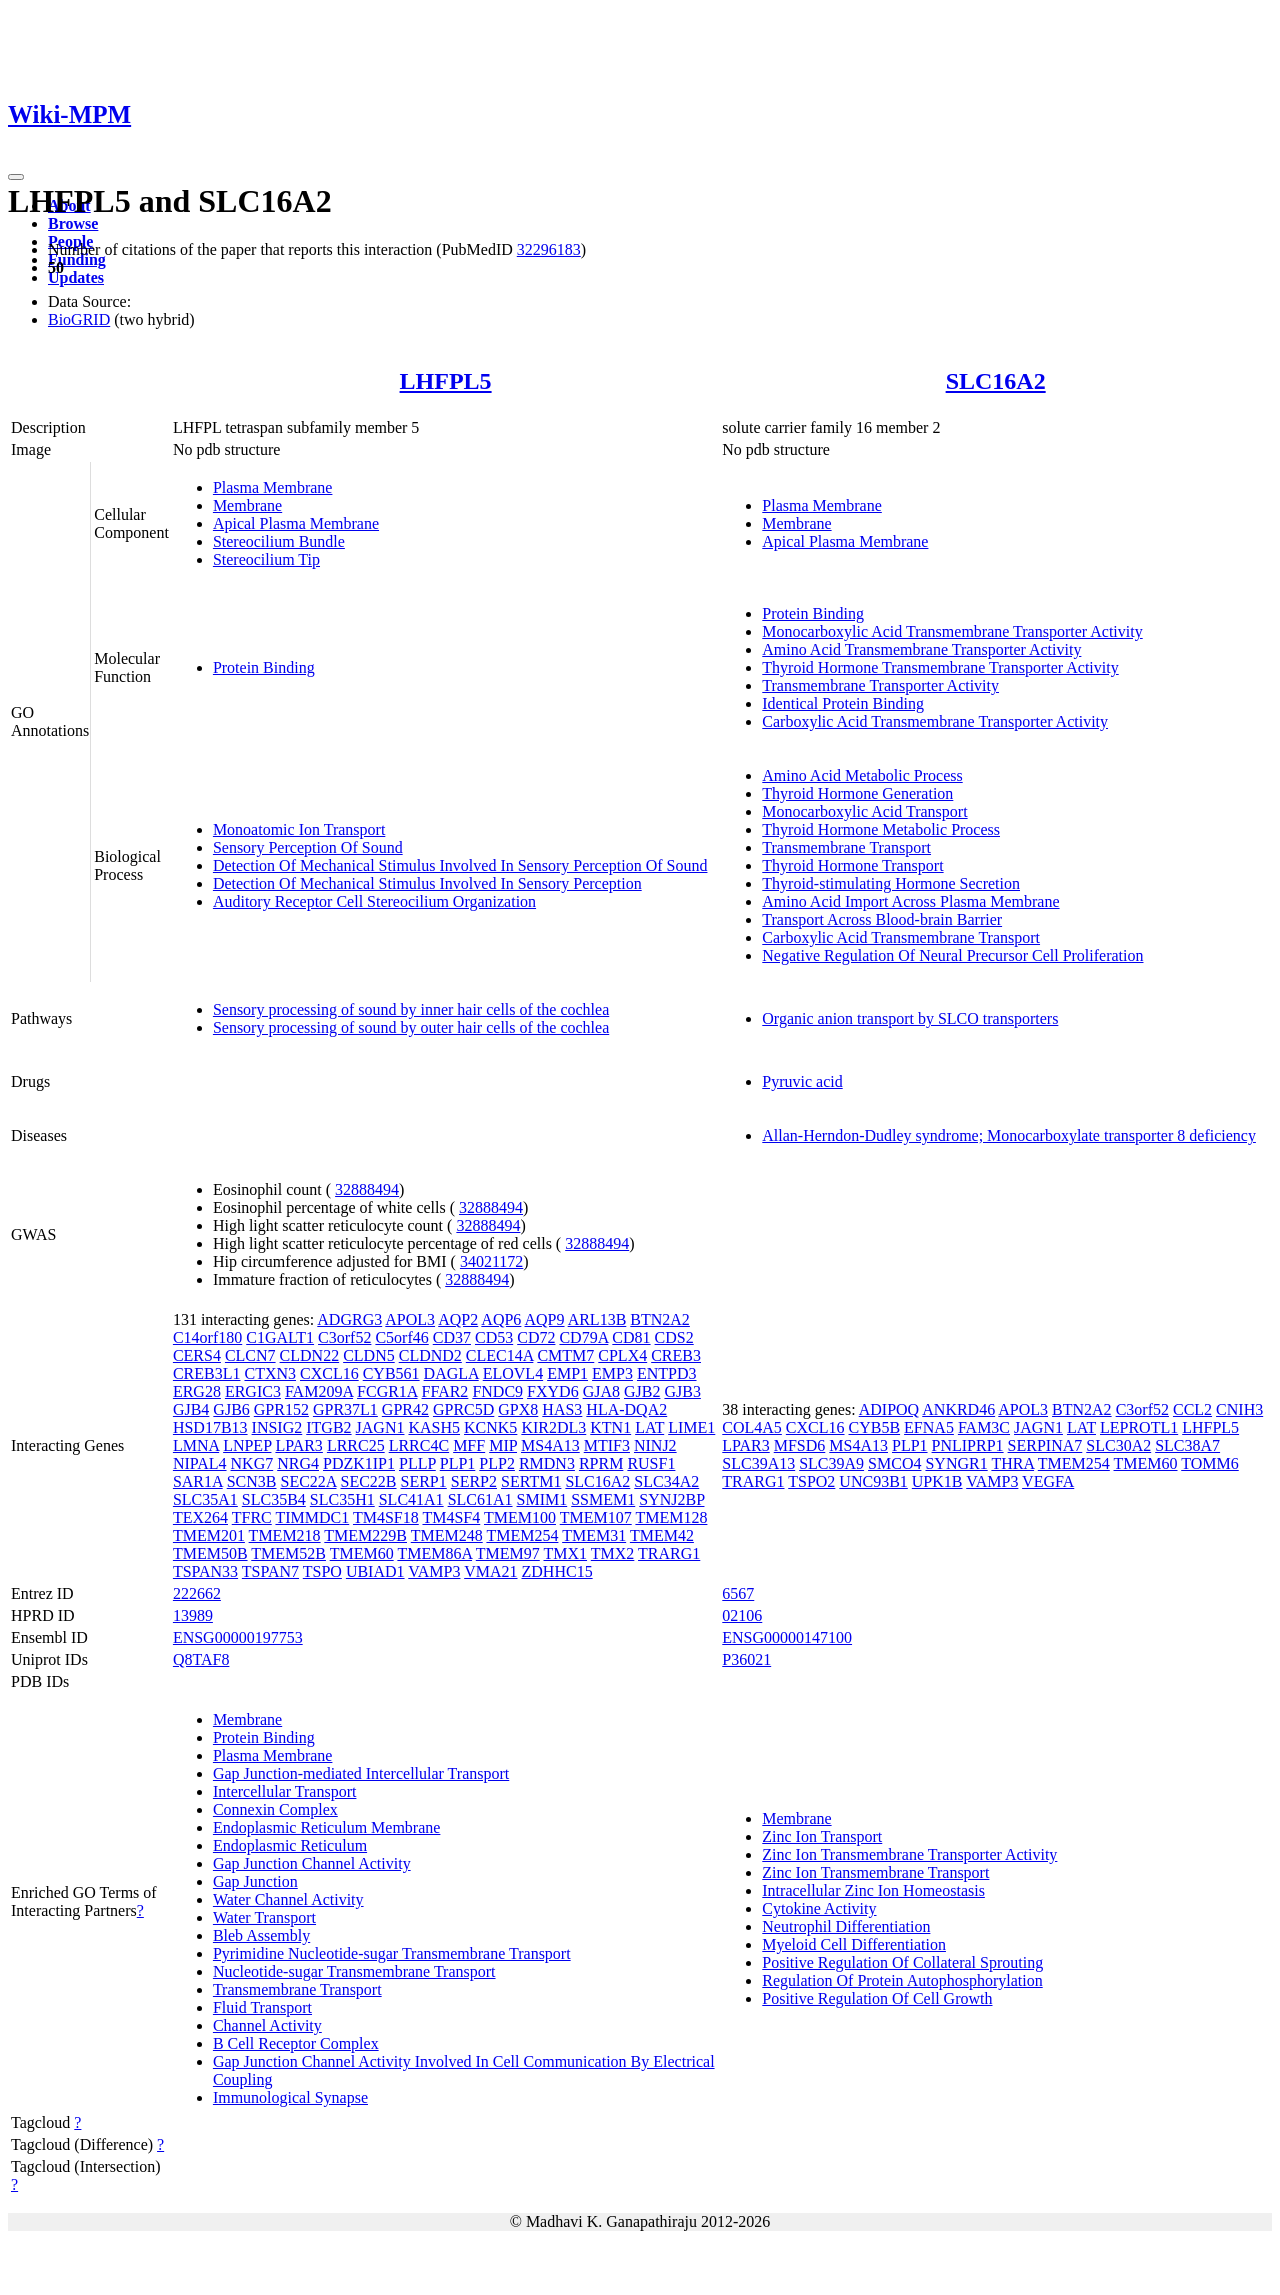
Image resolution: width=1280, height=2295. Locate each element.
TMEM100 (520, 1517)
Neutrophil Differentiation (846, 1926)
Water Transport (264, 1917)
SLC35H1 (342, 1499)
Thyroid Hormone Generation (857, 793)
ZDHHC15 (557, 1571)
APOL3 (410, 1319)
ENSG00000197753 (238, 1637)
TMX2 (613, 1553)
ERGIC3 (253, 1391)
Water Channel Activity (288, 1899)
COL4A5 (752, 1427)
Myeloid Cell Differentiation (854, 1944)
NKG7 (252, 1463)
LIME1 (691, 1427)
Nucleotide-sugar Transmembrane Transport (354, 1971)
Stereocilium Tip (266, 559)
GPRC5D (463, 1409)
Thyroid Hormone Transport (852, 865)
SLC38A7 (1187, 1445)
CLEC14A (500, 1355)
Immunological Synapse (290, 2097)
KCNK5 (490, 1427)
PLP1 (458, 1463)
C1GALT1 (280, 1337)
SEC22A (308, 1481)
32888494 (367, 1189)
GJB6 (231, 1409)
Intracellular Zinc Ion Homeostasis (873, 1890)
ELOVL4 (513, 1373)
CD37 (452, 1337)
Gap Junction (255, 1881)
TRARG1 (669, 1553)
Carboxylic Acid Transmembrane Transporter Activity (935, 721)
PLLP (417, 1463)
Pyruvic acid (802, 1081)
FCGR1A (387, 1391)
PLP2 (497, 1463)
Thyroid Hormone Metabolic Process (881, 829)
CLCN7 (250, 1355)
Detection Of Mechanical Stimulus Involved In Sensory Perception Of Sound (460, 865)
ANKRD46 (958, 1409)
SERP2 (474, 1481)
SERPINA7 (1045, 1445)
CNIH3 (1239, 1409)
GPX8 (518, 1409)
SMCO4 (894, 1463)
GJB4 (191, 1409)
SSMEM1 (603, 1499)
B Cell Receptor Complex (296, 2043)
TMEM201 (209, 1535)
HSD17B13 (210, 1427)
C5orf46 (401, 1337)
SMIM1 (542, 1499)
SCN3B (252, 1481)
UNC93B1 (873, 1481)
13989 (193, 1615)
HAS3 (562, 1409)
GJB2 (642, 1391)
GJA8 (601, 1391)
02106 (742, 1615)
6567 (738, 1593)
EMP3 (612, 1373)
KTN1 (610, 1427)
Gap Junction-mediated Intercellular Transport (361, 1773)
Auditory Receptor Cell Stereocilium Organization (374, 901)
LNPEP (247, 1445)
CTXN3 (270, 1373)
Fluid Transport (262, 2007)
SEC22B (369, 1481)
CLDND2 (430, 1355)
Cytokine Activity (819, 1908)
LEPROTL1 (1139, 1427)
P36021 (746, 1659)
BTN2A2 (660, 1319)
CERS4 (197, 1355)
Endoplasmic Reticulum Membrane (327, 1827)
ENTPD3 (667, 1373)
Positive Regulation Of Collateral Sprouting (902, 1962)
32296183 (549, 249)
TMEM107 (596, 1517)
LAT (649, 1427)
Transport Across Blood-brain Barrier (882, 919)
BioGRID (79, 319)
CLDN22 (310, 1355)
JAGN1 (380, 1427)
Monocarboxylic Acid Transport (864, 811)
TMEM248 (447, 1535)
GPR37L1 (345, 1409)
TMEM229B (365, 1535)
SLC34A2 (666, 1481)
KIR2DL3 (553, 1427)
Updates (76, 277)
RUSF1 (651, 1463)
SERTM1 (531, 1481)
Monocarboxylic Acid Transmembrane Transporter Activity (952, 631)
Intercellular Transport (285, 1791)
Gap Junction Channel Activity (312, 1863)
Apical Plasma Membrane (296, 523)
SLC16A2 (996, 381)
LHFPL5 (446, 381)
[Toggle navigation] (16, 177)
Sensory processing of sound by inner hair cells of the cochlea (411, 1009)
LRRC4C (419, 1445)
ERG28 (197, 1391)
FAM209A (319, 1391)
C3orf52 (344, 1337)
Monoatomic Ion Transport (299, 829)
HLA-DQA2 (626, 1409)
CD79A (583, 1337)
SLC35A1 (205, 1499)
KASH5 (434, 1427)
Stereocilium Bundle (279, 541)
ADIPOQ (889, 1409)
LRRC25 (356, 1445)
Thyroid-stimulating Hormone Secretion (891, 883)
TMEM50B (210, 1553)
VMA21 (490, 1571)
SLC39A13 (758, 1463)
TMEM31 (594, 1535)
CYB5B (875, 1427)
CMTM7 (565, 1355)
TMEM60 (362, 1553)
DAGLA (451, 1373)
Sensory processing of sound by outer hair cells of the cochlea (411, 1027)
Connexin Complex (275, 1809)
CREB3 (676, 1355)
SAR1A (198, 1481)
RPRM (601, 1463)
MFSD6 (800, 1445)
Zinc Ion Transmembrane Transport (875, 1872)
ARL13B (597, 1319)
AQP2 (458, 1319)
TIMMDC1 (312, 1517)
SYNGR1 (956, 1463)
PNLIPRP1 (968, 1445)
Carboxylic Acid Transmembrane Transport (901, 937)
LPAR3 (298, 1445)
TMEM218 (285, 1535)
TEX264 (200, 1517)
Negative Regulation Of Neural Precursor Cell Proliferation (952, 955)
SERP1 (424, 1481)
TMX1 (566, 1553)
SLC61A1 (480, 1499)
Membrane (247, 505)
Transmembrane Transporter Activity (880, 685)
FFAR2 (445, 1391)
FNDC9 (497, 1391)
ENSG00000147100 (787, 1637)
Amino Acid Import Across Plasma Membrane (910, 901)
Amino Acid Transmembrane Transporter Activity (921, 649)
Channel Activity (267, 2025)
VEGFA (1048, 1481)
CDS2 (674, 1337)
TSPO (322, 1571)
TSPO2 (811, 1481)
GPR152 (281, 1409)
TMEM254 (522, 1535)
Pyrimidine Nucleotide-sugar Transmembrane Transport (392, 1953)
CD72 (536, 1337)
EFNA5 (929, 1427)
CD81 (631, 1337)
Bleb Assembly (261, 1935)
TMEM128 (671, 1517)
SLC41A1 (411, 1499)
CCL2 (1192, 1409)
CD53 (494, 1337)
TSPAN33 (205, 1571)
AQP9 (545, 1319)
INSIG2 (277, 1427)
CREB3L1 (207, 1373)
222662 (197, 1593)
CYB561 (391, 1373)
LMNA (196, 1445)
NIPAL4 (200, 1463)
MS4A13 (550, 1445)
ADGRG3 (349, 1319)
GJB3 (682, 1391)
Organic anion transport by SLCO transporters (910, 1018)
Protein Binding (264, 667)
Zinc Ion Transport (822, 1836)
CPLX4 (622, 1355)
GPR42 (405, 1409)
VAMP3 (434, 1571)
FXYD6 (553, 1391)
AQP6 (501, 1319)
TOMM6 (1210, 1463)
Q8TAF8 (201, 1659)
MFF (469, 1445)
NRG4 (298, 1463)
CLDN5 (369, 1355)
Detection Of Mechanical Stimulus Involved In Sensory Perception (427, 883)
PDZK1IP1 (359, 1463)
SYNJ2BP (671, 1499)
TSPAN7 (270, 1571)
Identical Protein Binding (843, 703)
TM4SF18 (386, 1517)
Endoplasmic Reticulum (290, 1845)
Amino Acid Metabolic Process (862, 775)
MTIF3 (607, 1445)
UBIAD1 (375, 1571)
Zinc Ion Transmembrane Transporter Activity (909, 1854)
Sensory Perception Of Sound (308, 847)
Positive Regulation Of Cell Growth (877, 1998)
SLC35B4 (274, 1499)
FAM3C (984, 1427)
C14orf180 (207, 1337)
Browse (73, 223)
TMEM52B (288, 1553)
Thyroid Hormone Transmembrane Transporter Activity (940, 667)
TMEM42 (662, 1535)
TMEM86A (434, 1553)
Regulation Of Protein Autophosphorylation (902, 1980)
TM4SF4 (451, 1517)
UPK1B (937, 1481)
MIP (503, 1445)
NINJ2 (655, 1445)
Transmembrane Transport (846, 847)
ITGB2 (328, 1427)
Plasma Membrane (273, 487)
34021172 (491, 1261)
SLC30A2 (1118, 1445)
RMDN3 (547, 1463)
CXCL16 (329, 1373)
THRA (1012, 1463)
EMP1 (567, 1373)
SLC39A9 (831, 1463)
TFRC (252, 1517)
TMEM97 (508, 1553)
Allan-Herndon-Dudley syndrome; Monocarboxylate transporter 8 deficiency (1009, 1135)
